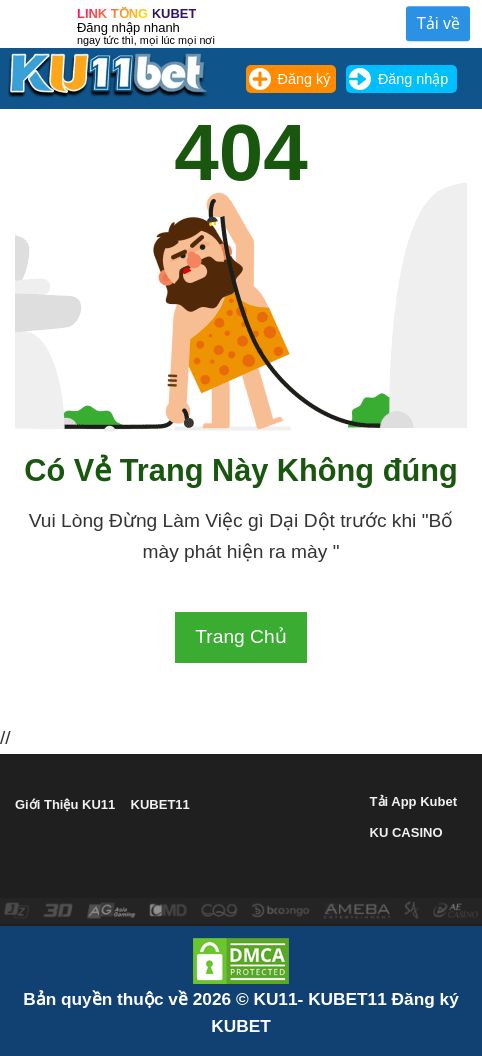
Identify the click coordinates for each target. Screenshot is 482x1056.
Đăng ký (304, 79)
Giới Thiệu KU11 (65, 804)
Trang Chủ (240, 636)
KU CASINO (406, 832)
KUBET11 (160, 804)
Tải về (438, 23)
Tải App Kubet (413, 801)
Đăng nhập (413, 79)
